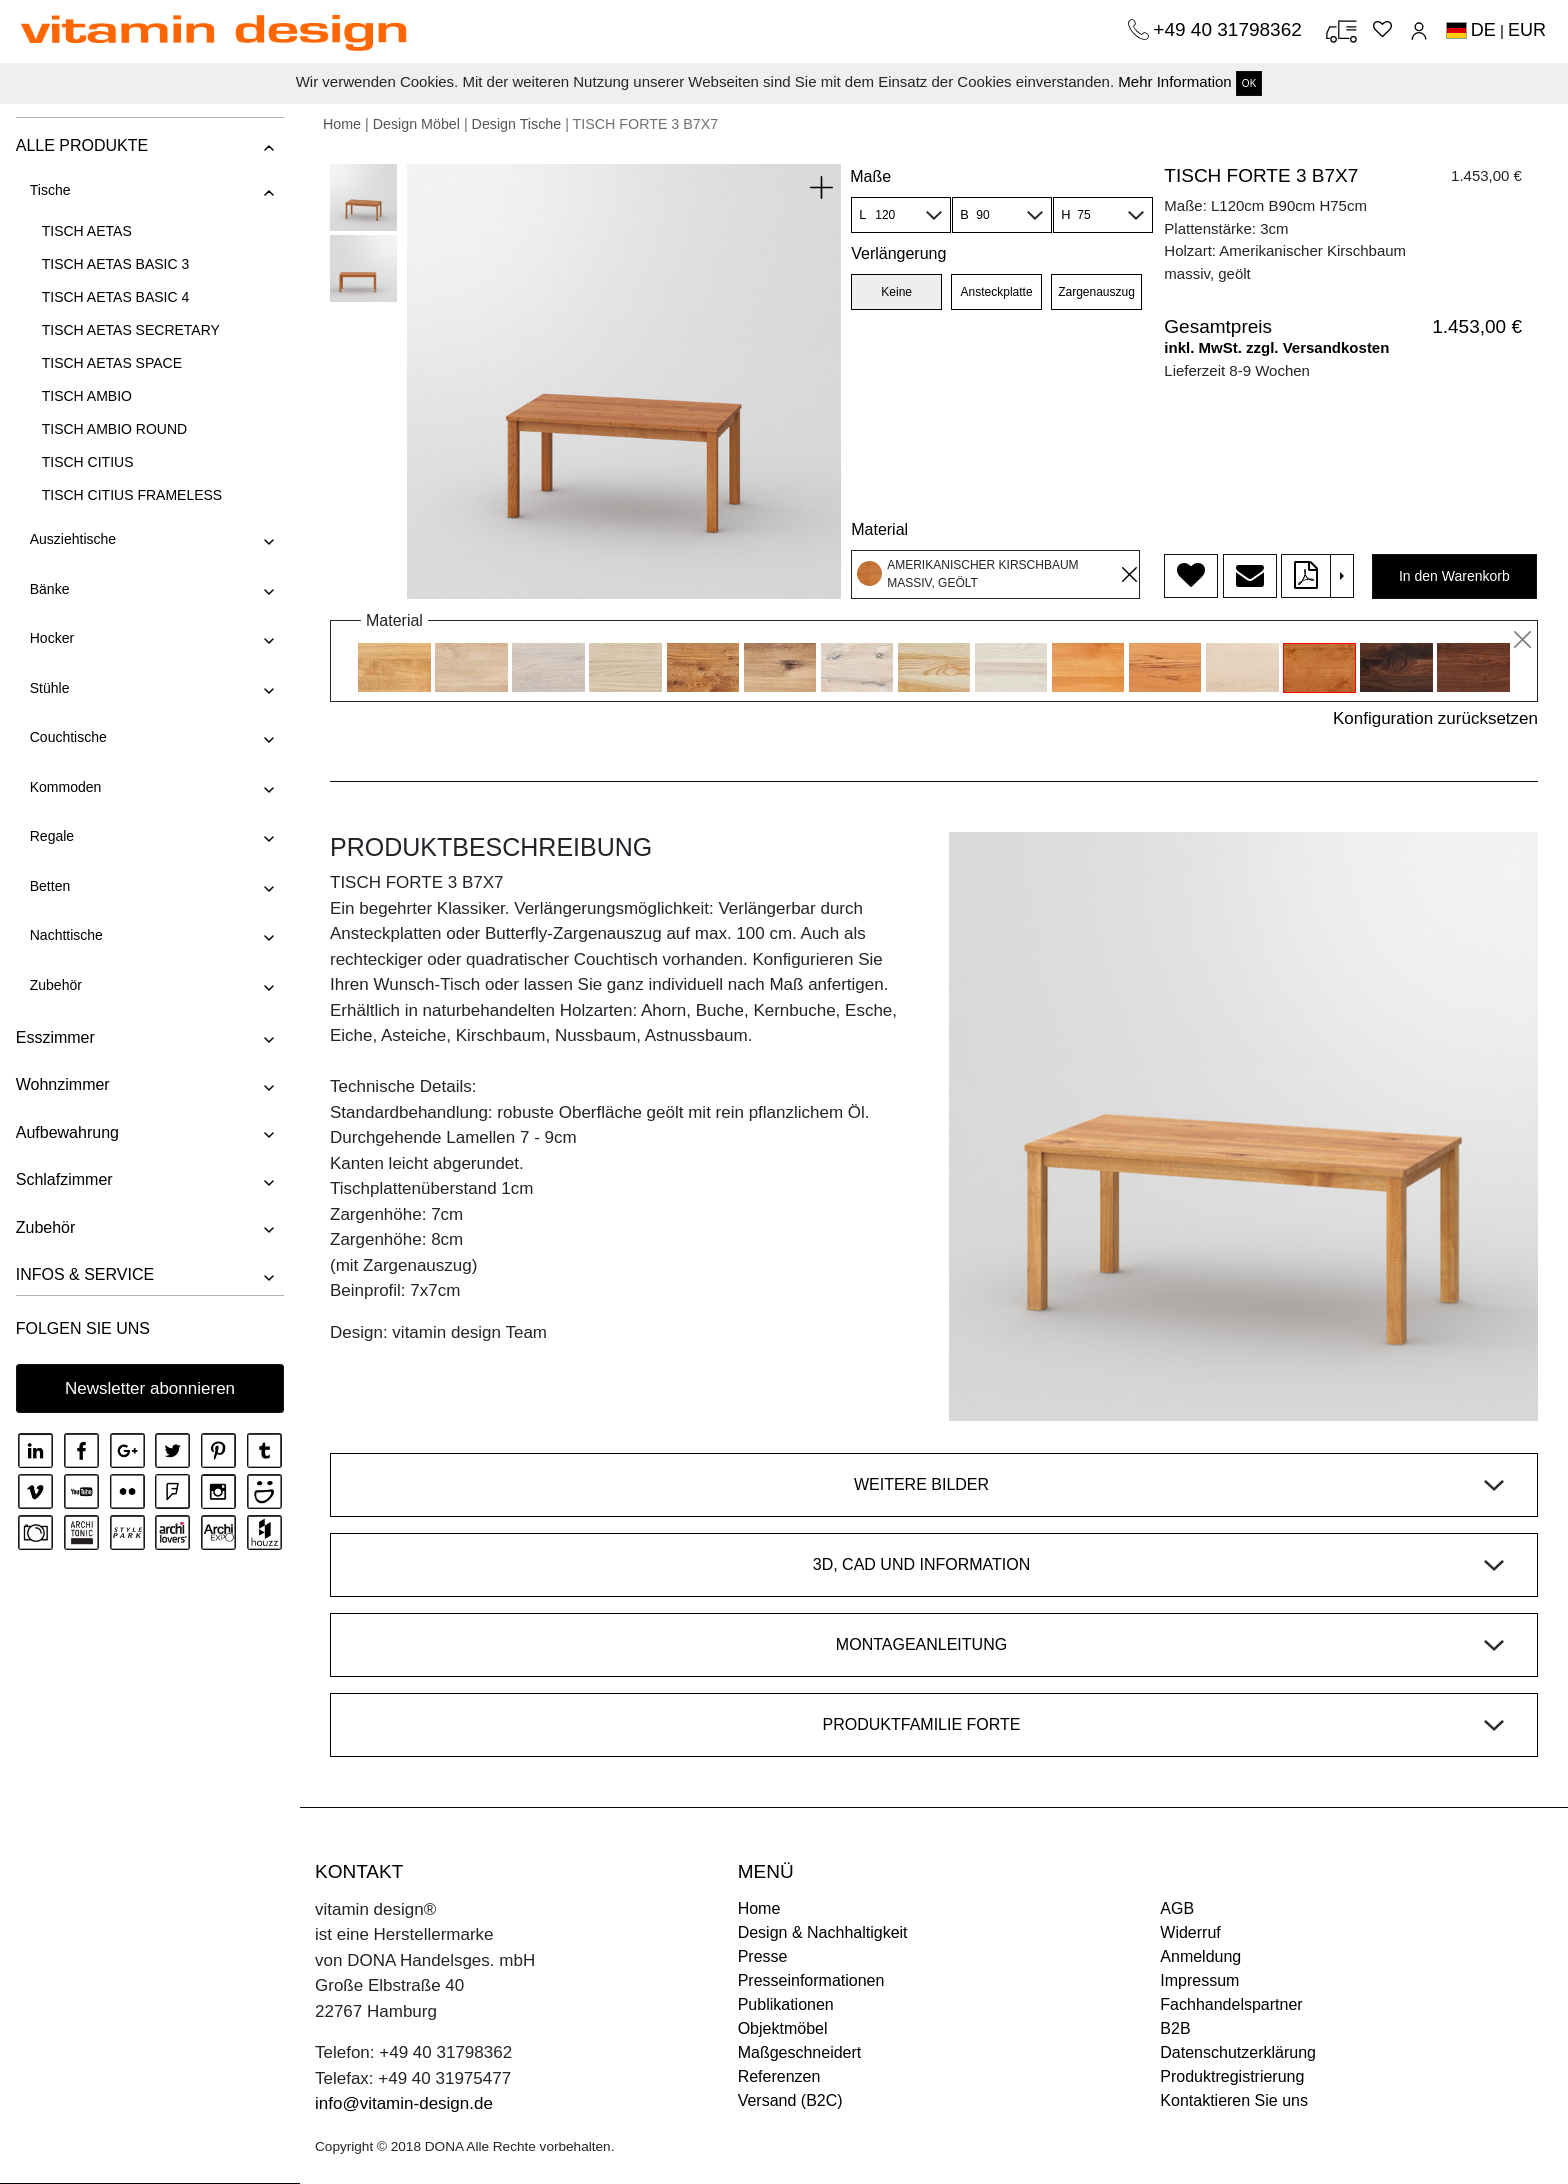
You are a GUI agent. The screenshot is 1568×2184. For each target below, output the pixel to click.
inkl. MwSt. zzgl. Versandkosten (1276, 347)
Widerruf (1190, 1932)
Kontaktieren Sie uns (1234, 2100)
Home (342, 124)
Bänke (49, 589)
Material (879, 529)
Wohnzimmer (62, 1084)
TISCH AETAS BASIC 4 (115, 297)
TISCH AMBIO (86, 396)
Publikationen (786, 2004)
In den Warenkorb (1454, 576)
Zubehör (55, 985)
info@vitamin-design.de (404, 2103)
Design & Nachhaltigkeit (823, 1932)
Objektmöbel (783, 2028)
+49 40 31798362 (1230, 29)
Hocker (51, 638)
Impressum (1199, 1980)
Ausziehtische (72, 539)
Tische (49, 190)
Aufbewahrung (66, 1132)
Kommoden (65, 787)
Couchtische (67, 737)
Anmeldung (1200, 1956)
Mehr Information (1174, 81)
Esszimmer (54, 1037)
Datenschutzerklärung (1238, 2052)
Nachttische (65, 935)
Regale (51, 836)
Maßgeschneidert (800, 2052)
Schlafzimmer (63, 1179)
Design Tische (517, 124)
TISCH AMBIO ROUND (113, 429)
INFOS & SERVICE (84, 1274)
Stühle (49, 688)
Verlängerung (898, 253)
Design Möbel (416, 124)
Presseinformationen (811, 1980)
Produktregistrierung (1232, 2076)
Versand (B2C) (790, 2100)
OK (1249, 83)
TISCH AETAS (86, 231)
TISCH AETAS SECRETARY (130, 330)
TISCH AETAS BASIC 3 (115, 264)
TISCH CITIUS (87, 462)
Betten (49, 886)
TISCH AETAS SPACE (111, 363)
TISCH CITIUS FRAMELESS (131, 495)
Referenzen (779, 2076)
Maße (870, 176)
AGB (1177, 1908)
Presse (763, 1956)
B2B (1175, 2028)
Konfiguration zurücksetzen (1435, 718)
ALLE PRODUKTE (81, 145)
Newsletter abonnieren (150, 1388)
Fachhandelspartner (1231, 2004)
